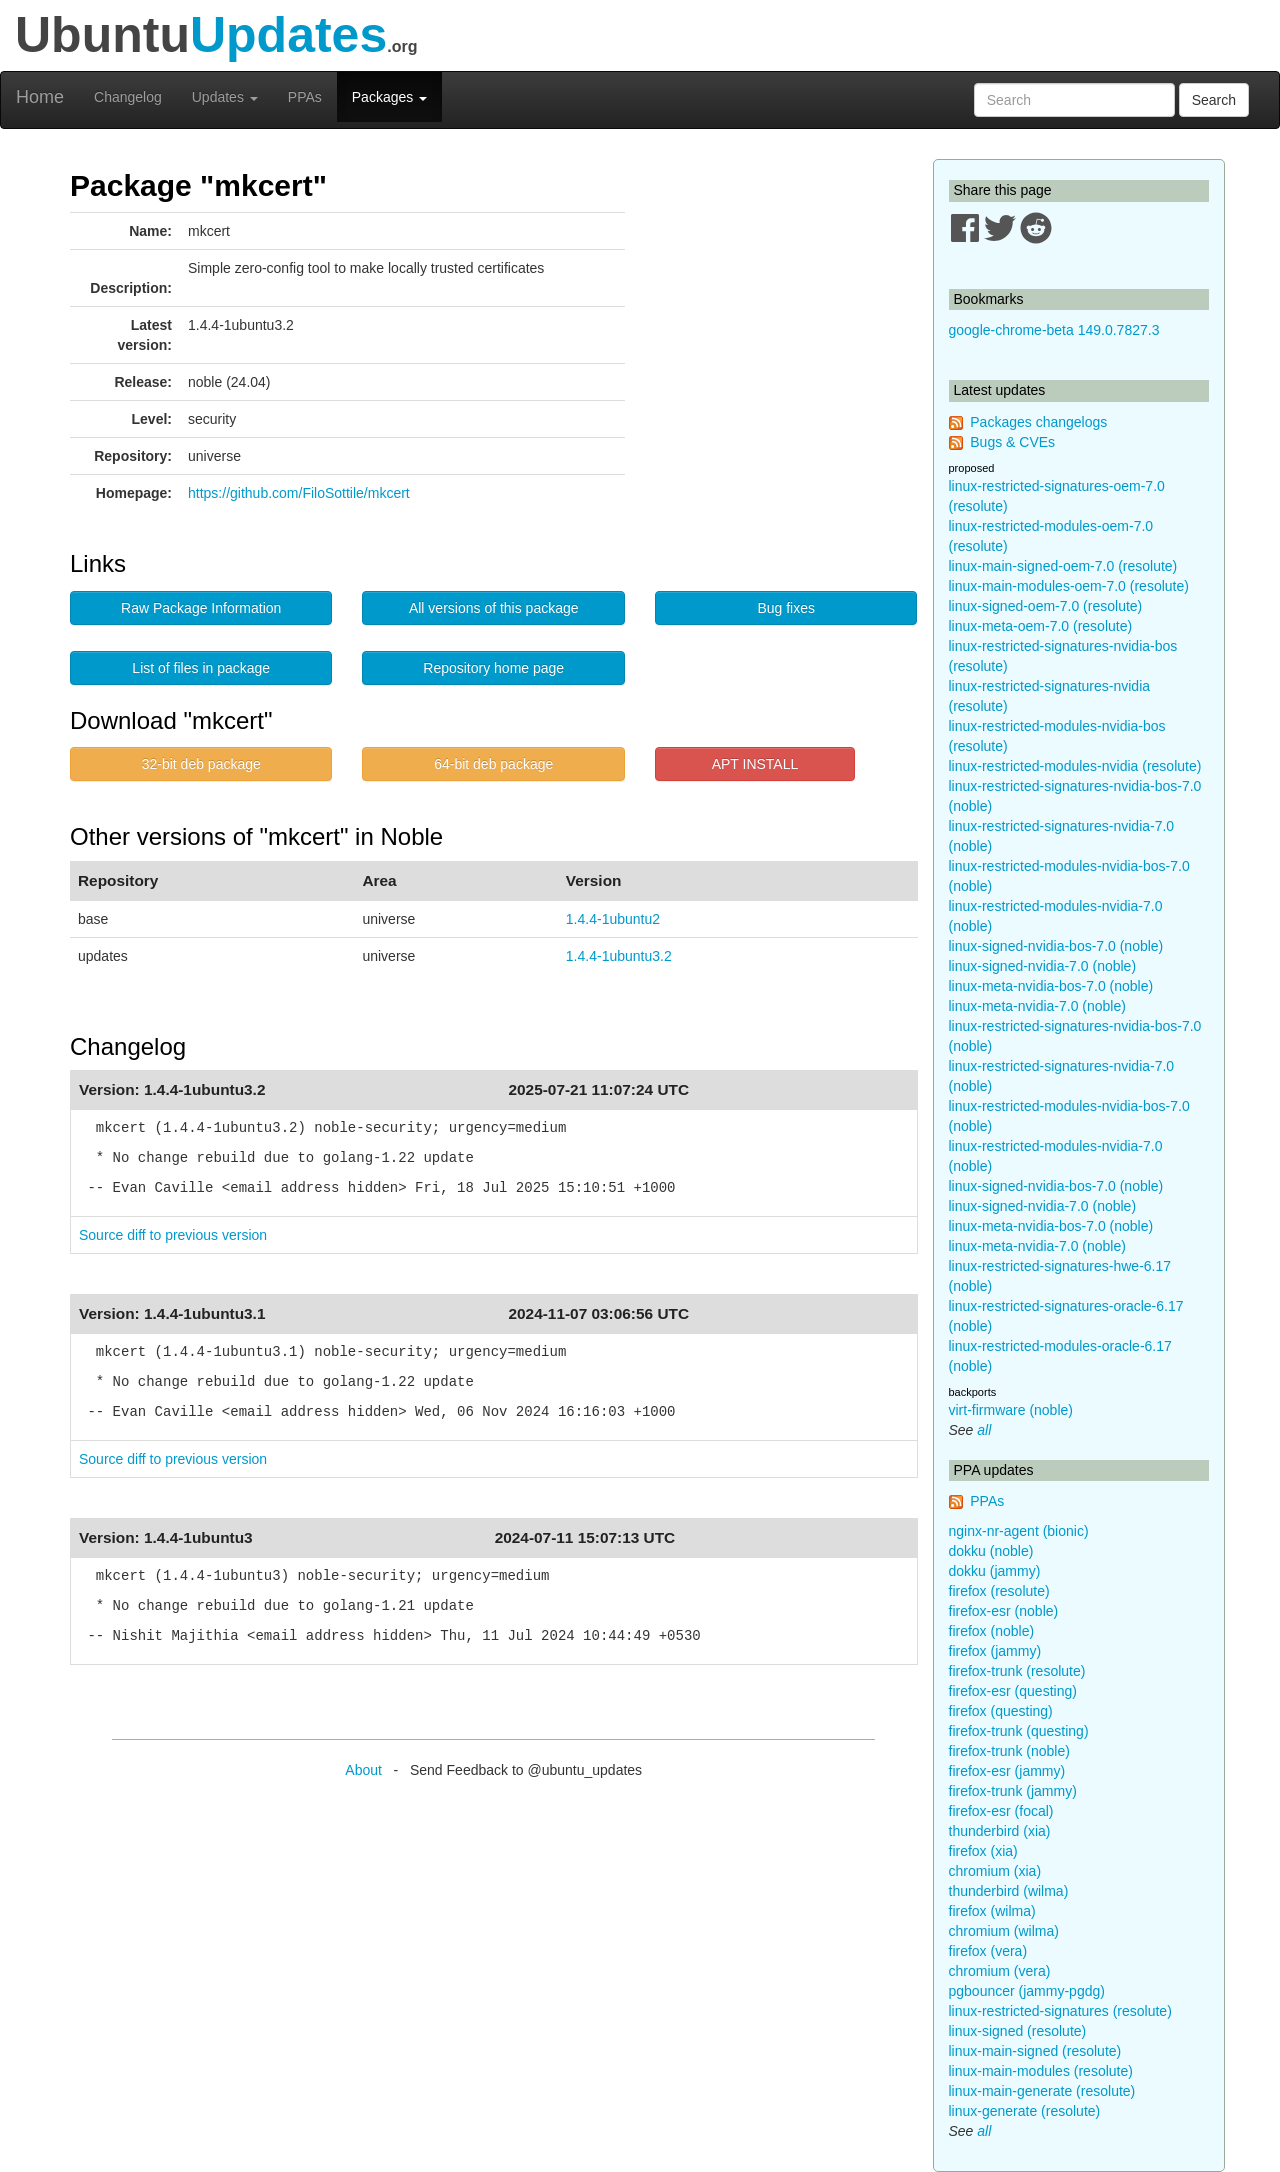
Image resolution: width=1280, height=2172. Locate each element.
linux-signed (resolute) (1018, 2031)
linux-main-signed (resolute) (1035, 2051)
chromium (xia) (995, 1871)
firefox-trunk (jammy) (1013, 1791)
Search (1214, 100)
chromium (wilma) (1004, 1931)
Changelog (128, 97)
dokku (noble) (991, 1551)
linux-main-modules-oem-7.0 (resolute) (1069, 586)
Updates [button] (225, 97)
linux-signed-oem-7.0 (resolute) (1046, 606)
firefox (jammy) (995, 1651)
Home (40, 97)
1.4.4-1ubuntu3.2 (619, 956)
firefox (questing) (1001, 1711)
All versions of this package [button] (494, 608)
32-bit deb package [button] (201, 764)
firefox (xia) (983, 1851)
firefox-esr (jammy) (1007, 1771)
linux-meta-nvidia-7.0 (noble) (1037, 1006)
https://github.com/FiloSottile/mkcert (299, 493)
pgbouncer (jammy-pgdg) (1027, 1991)
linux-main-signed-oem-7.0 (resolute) (1063, 566)
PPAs (305, 97)
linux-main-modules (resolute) (1041, 2071)
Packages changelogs (1038, 422)
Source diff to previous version (173, 1235)
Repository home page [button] (493, 668)
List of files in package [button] (201, 668)
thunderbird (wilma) (1009, 1891)
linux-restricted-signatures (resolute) (1060, 2011)
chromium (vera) (1000, 1971)
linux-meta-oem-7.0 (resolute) (1041, 626)
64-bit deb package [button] (493, 764)
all (984, 1430)
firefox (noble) (992, 1631)
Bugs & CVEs (1012, 442)
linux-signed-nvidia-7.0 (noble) (1043, 966)
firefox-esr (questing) (1013, 1691)
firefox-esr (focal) (1001, 1811)
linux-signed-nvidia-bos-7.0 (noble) (1056, 946)
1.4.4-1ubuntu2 (613, 919)
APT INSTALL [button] (755, 764)
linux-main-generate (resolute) (1042, 2091)
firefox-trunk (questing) (1019, 1731)
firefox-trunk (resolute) (1017, 1671)
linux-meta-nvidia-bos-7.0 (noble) (1051, 986)
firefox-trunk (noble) (1009, 1751)
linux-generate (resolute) (1025, 2111)
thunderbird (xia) (1000, 1831)
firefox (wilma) (992, 1911)
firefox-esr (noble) (1004, 1611)
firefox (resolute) (999, 1591)
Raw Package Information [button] (201, 608)
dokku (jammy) (995, 1571)
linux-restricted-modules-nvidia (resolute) (1075, 766)
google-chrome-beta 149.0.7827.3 (1054, 330)
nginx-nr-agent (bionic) (1019, 1531)
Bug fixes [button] (786, 608)
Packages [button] (389, 97)
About (363, 1770)
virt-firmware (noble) (1011, 1410)
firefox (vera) (988, 1951)
